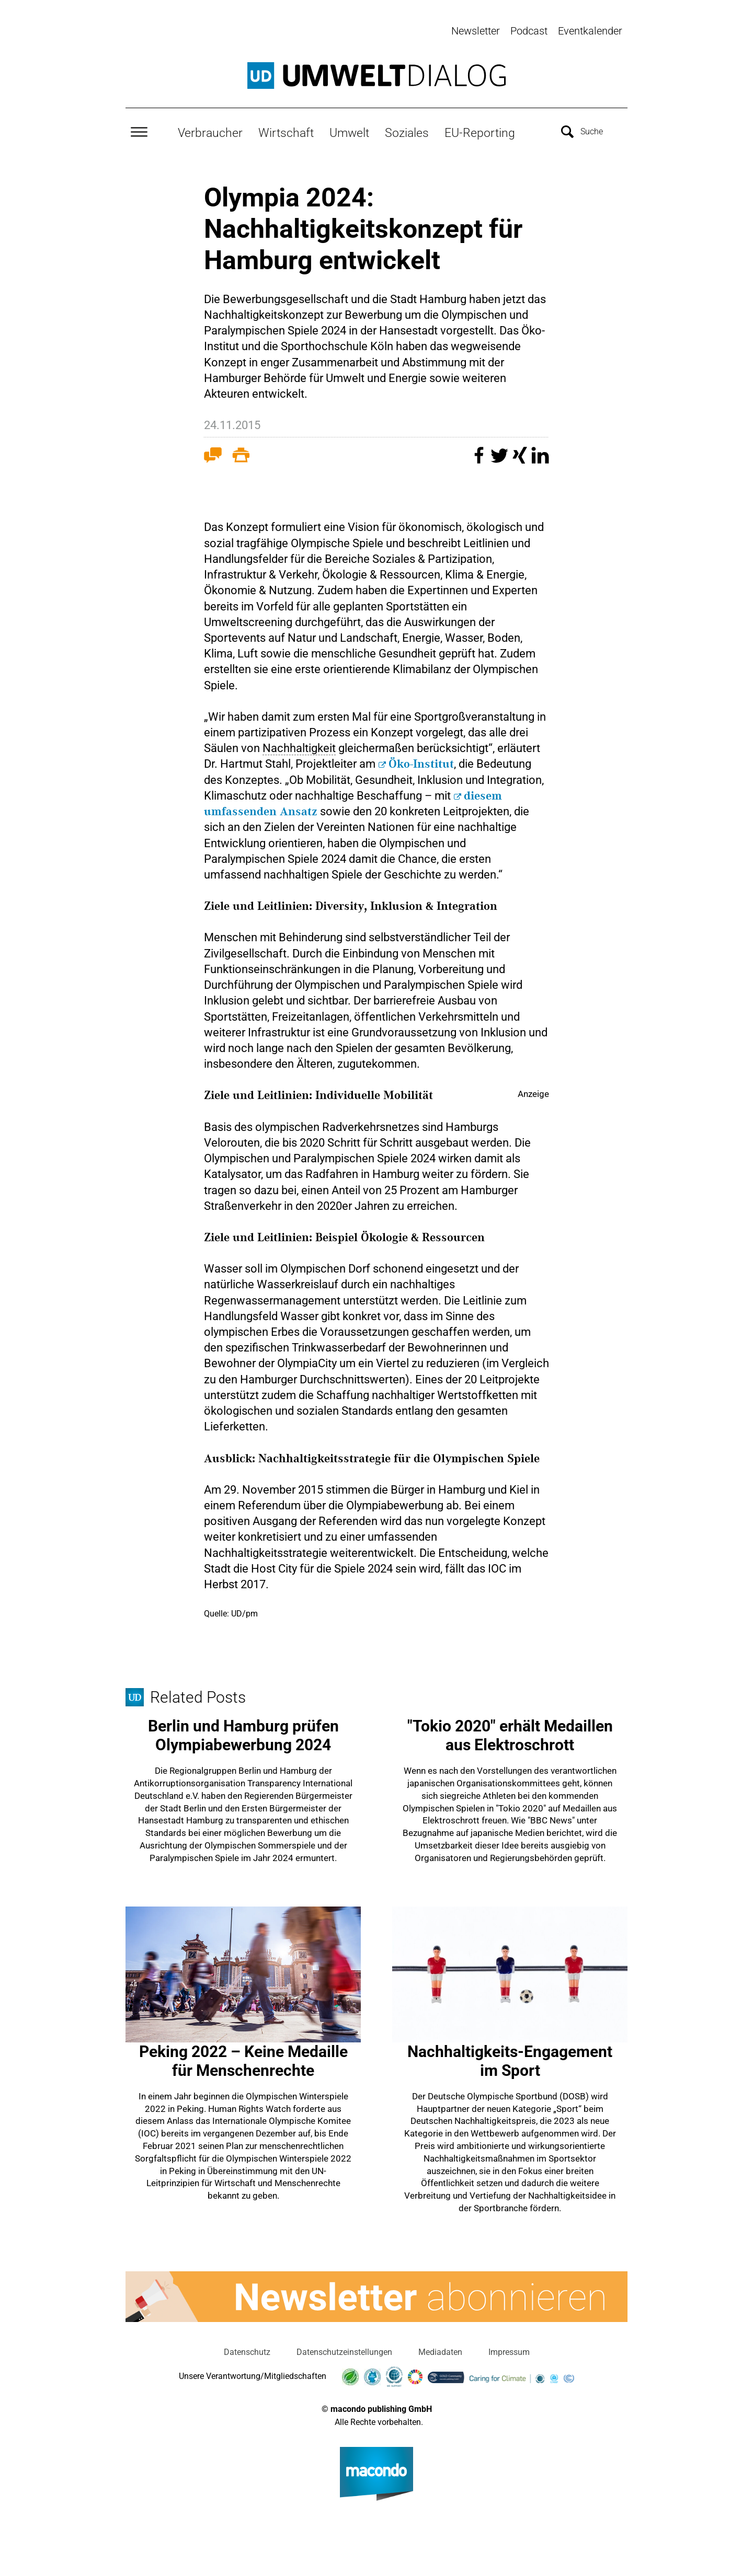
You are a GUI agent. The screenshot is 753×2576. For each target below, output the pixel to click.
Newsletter (475, 31)
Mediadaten (440, 2350)
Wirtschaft (286, 131)
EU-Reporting (479, 131)
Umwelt (349, 131)
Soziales (407, 131)
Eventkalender (590, 31)
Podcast (528, 31)
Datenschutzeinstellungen (344, 2350)
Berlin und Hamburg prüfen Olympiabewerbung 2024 (243, 1733)
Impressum (509, 2350)
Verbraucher (210, 131)
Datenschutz (247, 2350)
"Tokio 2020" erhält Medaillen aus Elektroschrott (510, 1733)
